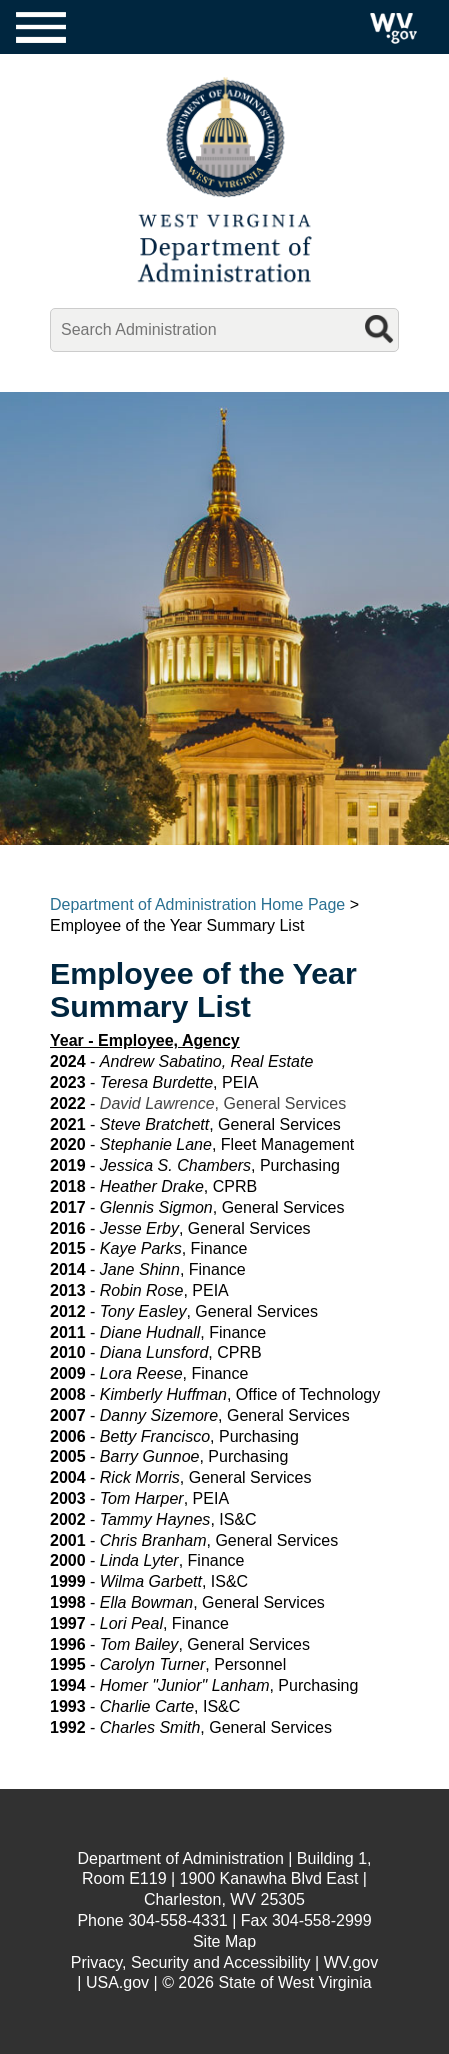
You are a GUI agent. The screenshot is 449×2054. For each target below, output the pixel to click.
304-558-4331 (178, 1920)
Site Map (224, 1941)
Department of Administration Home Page (197, 904)
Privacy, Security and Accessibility (191, 1962)
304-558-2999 (322, 1920)
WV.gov (351, 1962)
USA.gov (117, 1982)
